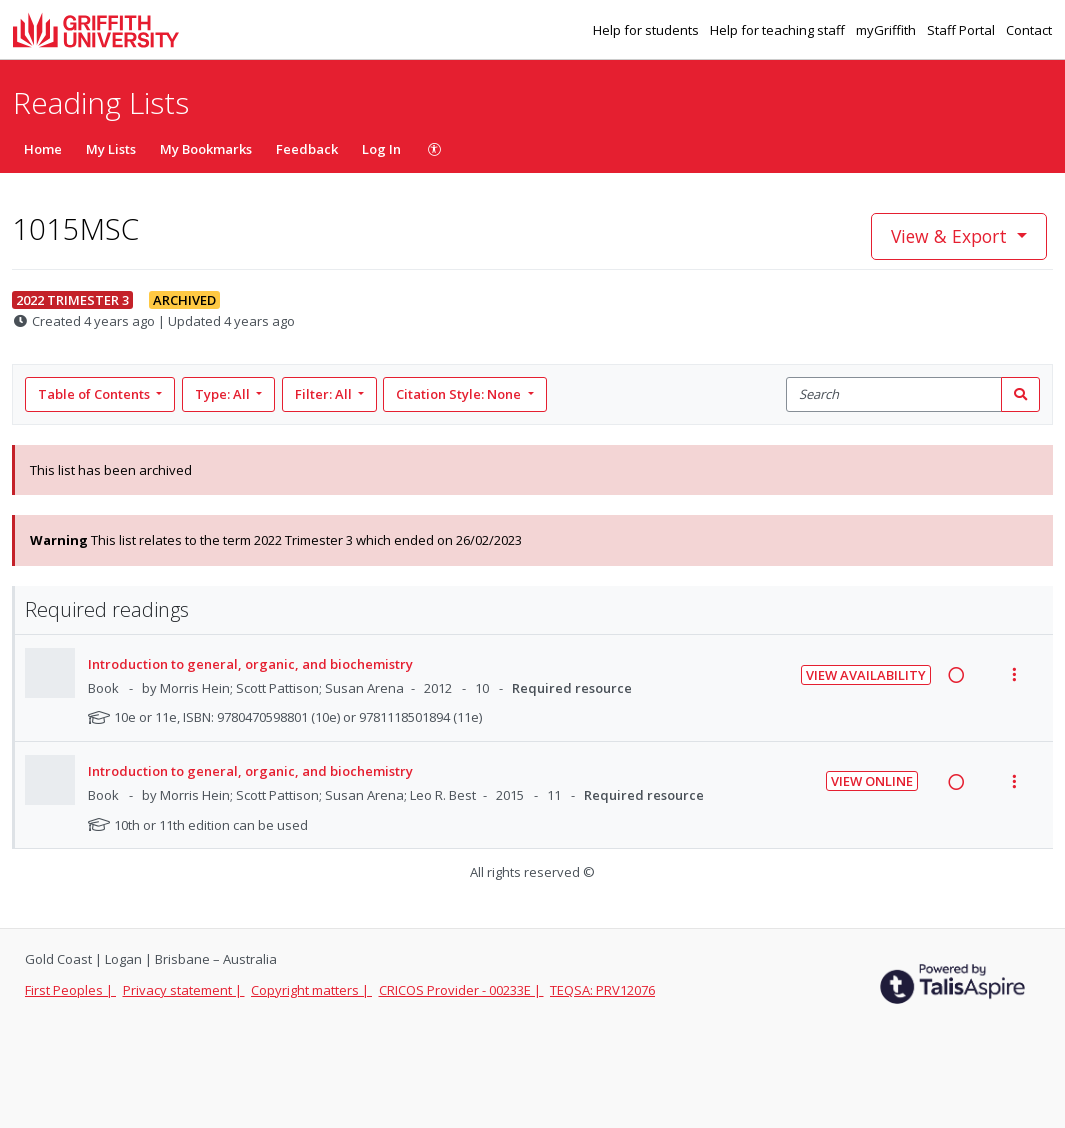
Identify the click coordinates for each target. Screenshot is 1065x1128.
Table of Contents (95, 394)
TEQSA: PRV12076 (602, 990)
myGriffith (887, 30)
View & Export (951, 236)
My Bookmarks (206, 149)
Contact (1029, 30)
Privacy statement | (184, 990)
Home (43, 149)
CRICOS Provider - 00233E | (461, 990)
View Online (872, 781)
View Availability (866, 675)
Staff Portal (962, 30)
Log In (381, 149)
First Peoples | (70, 990)
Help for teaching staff (779, 30)
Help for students (647, 30)
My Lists (111, 149)
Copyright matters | (311, 990)
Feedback (307, 149)
